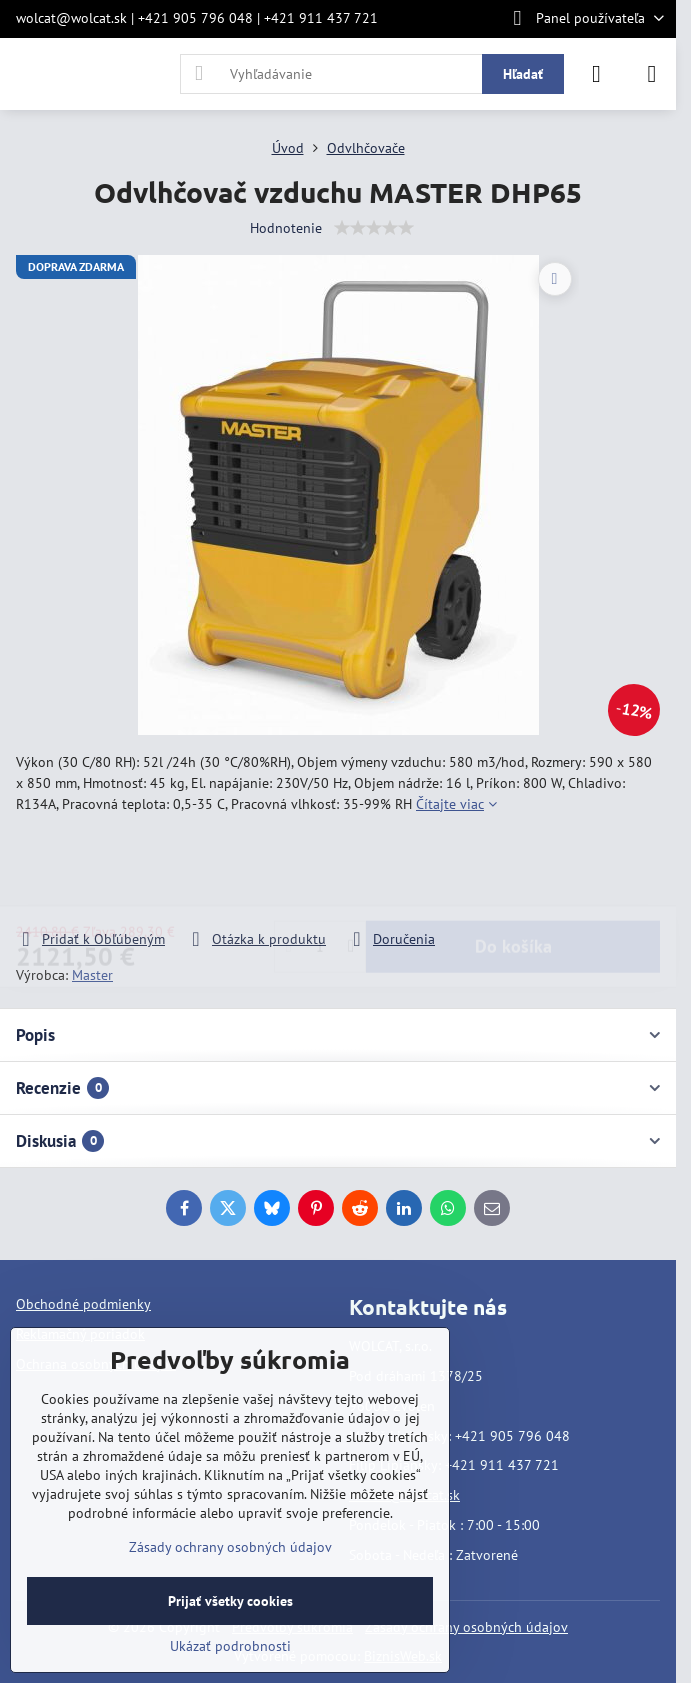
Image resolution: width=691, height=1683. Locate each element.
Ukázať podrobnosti (230, 1646)
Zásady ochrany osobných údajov (466, 1627)
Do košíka (513, 871)
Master (92, 975)
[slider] (374, 228)
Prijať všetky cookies (230, 1601)
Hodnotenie (286, 228)
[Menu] (652, 74)
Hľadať (523, 74)
